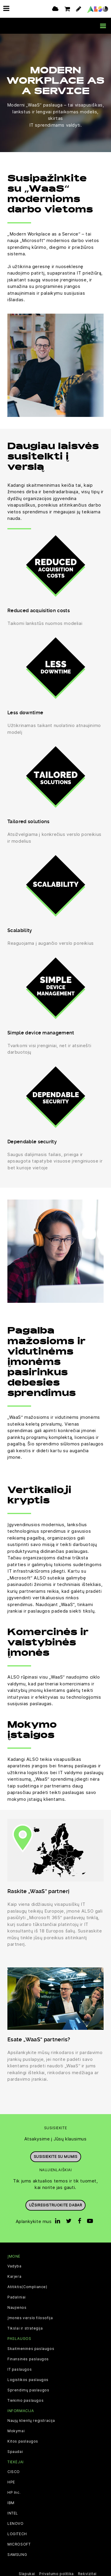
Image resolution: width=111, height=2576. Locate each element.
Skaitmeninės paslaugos (30, 2348)
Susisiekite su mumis (56, 2156)
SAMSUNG (17, 2555)
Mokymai (16, 2431)
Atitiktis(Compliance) (27, 2287)
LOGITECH (17, 2534)
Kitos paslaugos (22, 2441)
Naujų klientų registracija (31, 2421)
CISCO (13, 2472)
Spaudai (15, 2452)
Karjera (14, 2276)
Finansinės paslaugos (28, 2359)
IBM (11, 2503)
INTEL (12, 2513)
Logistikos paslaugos (28, 2379)
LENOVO (15, 2524)
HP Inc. (13, 2492)
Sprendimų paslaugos (28, 2390)
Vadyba (14, 2266)
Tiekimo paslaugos (25, 2400)
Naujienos (16, 2308)
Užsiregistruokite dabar (55, 2205)
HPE (11, 2482)
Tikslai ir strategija (25, 2328)
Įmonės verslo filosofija (30, 2318)
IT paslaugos (19, 2369)
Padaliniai (16, 2297)
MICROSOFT (18, 2544)
